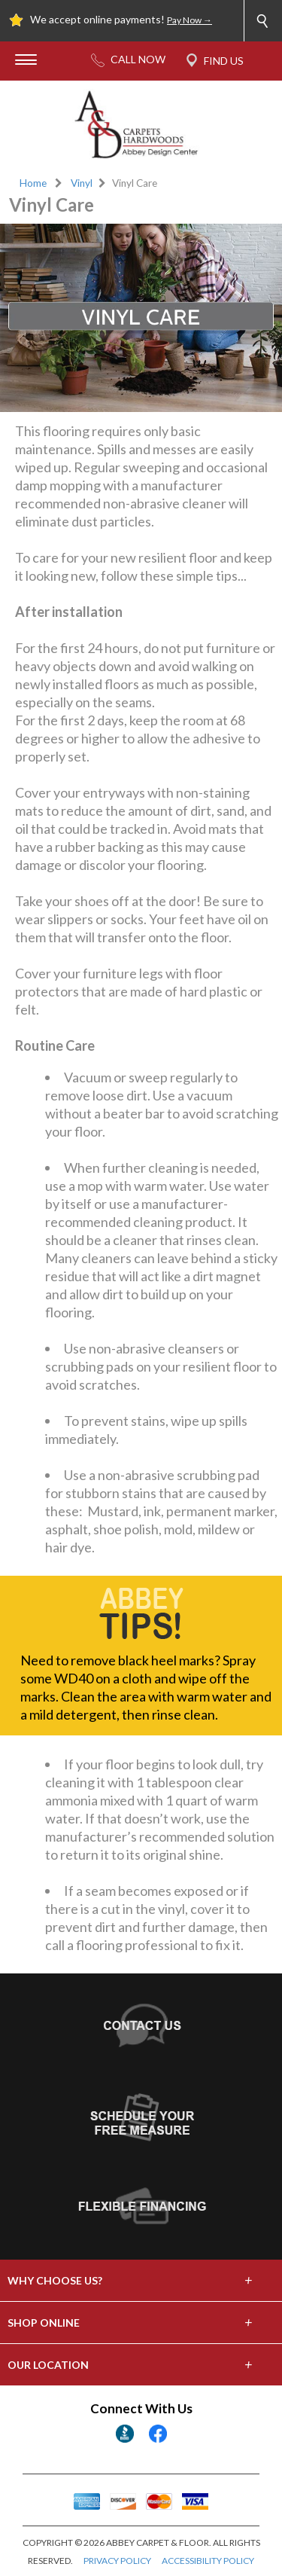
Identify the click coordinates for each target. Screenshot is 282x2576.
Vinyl (81, 183)
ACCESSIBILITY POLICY (208, 2560)
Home (33, 183)
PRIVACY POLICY (117, 2560)
